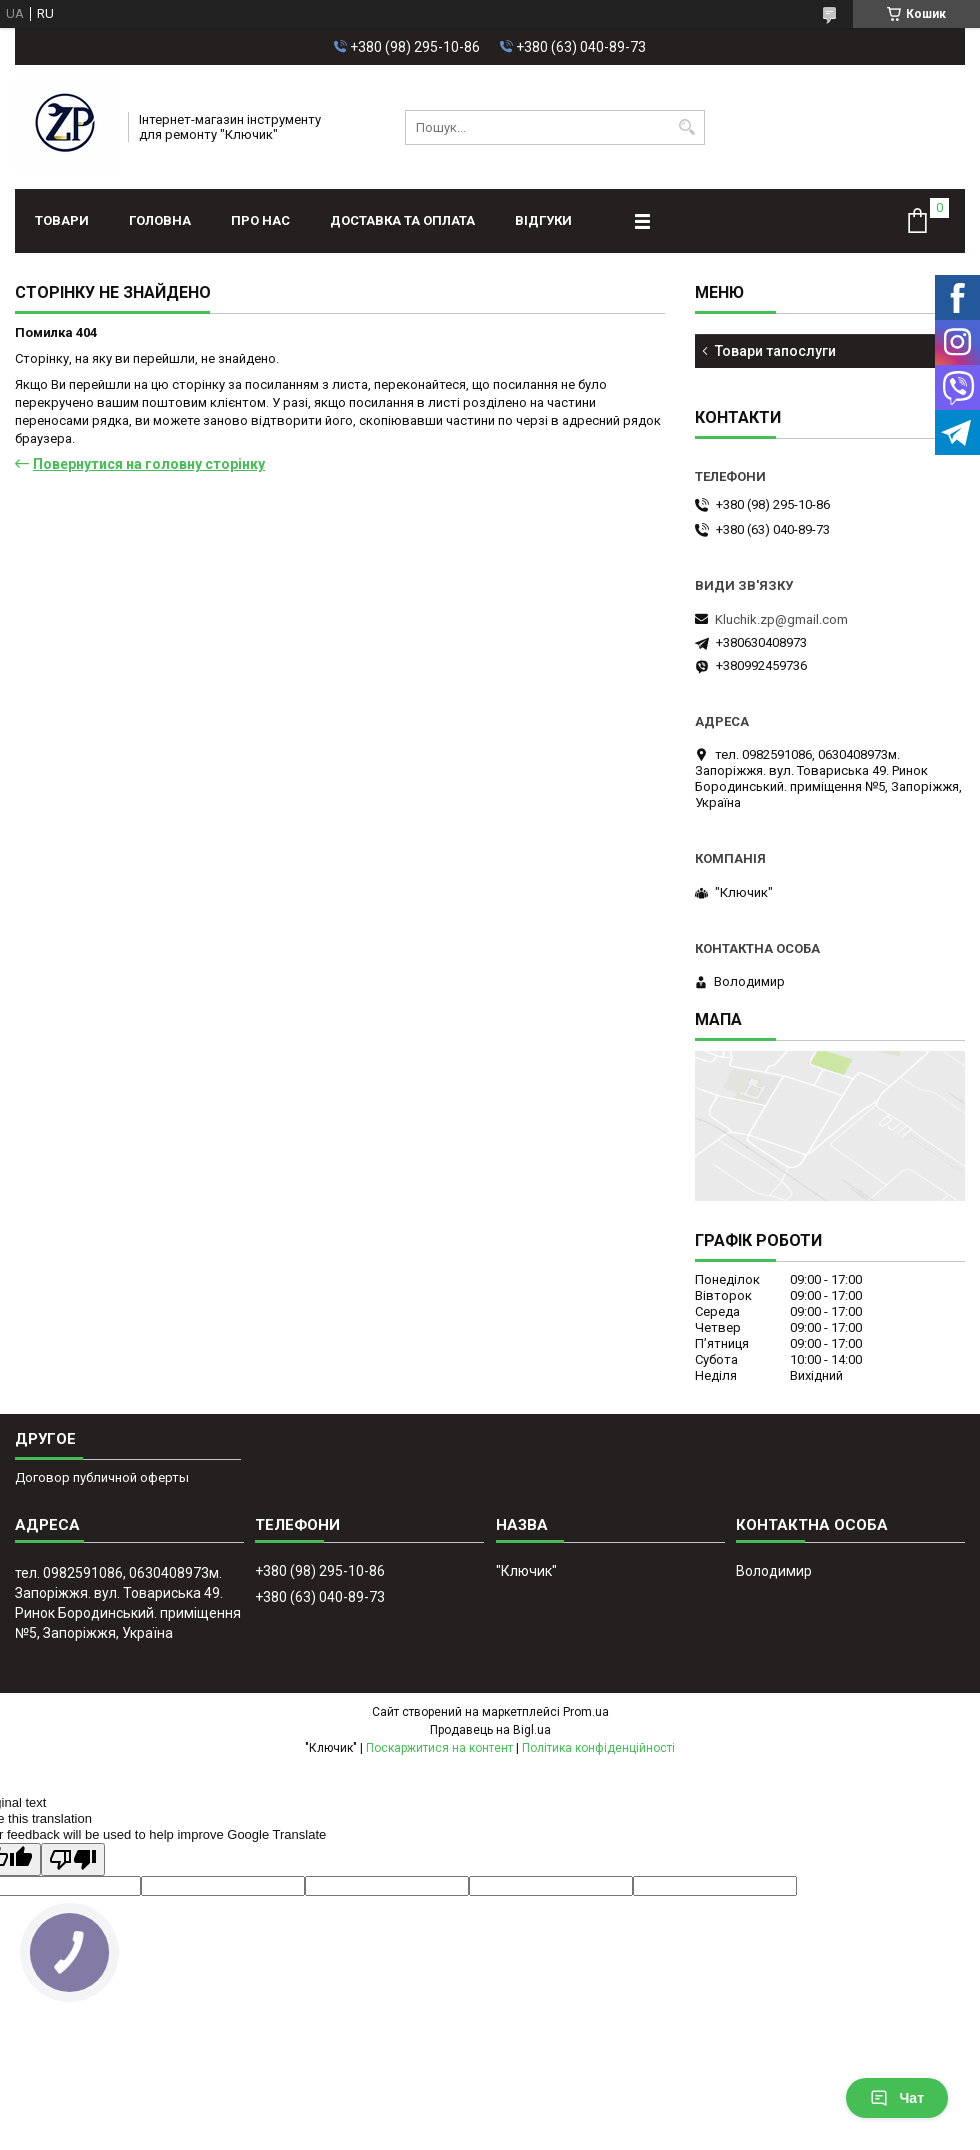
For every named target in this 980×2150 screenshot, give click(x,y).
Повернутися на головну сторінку (149, 464)
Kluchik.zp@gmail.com (781, 619)
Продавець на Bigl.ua (490, 1730)
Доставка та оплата (402, 220)
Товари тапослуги (775, 351)
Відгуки (543, 220)
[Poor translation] (73, 1859)
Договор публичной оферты (102, 1477)
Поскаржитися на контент (439, 1748)
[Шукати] (687, 127)
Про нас (260, 220)
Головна (160, 220)
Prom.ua (586, 1712)
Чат (897, 2098)
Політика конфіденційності (598, 1748)
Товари (62, 220)
